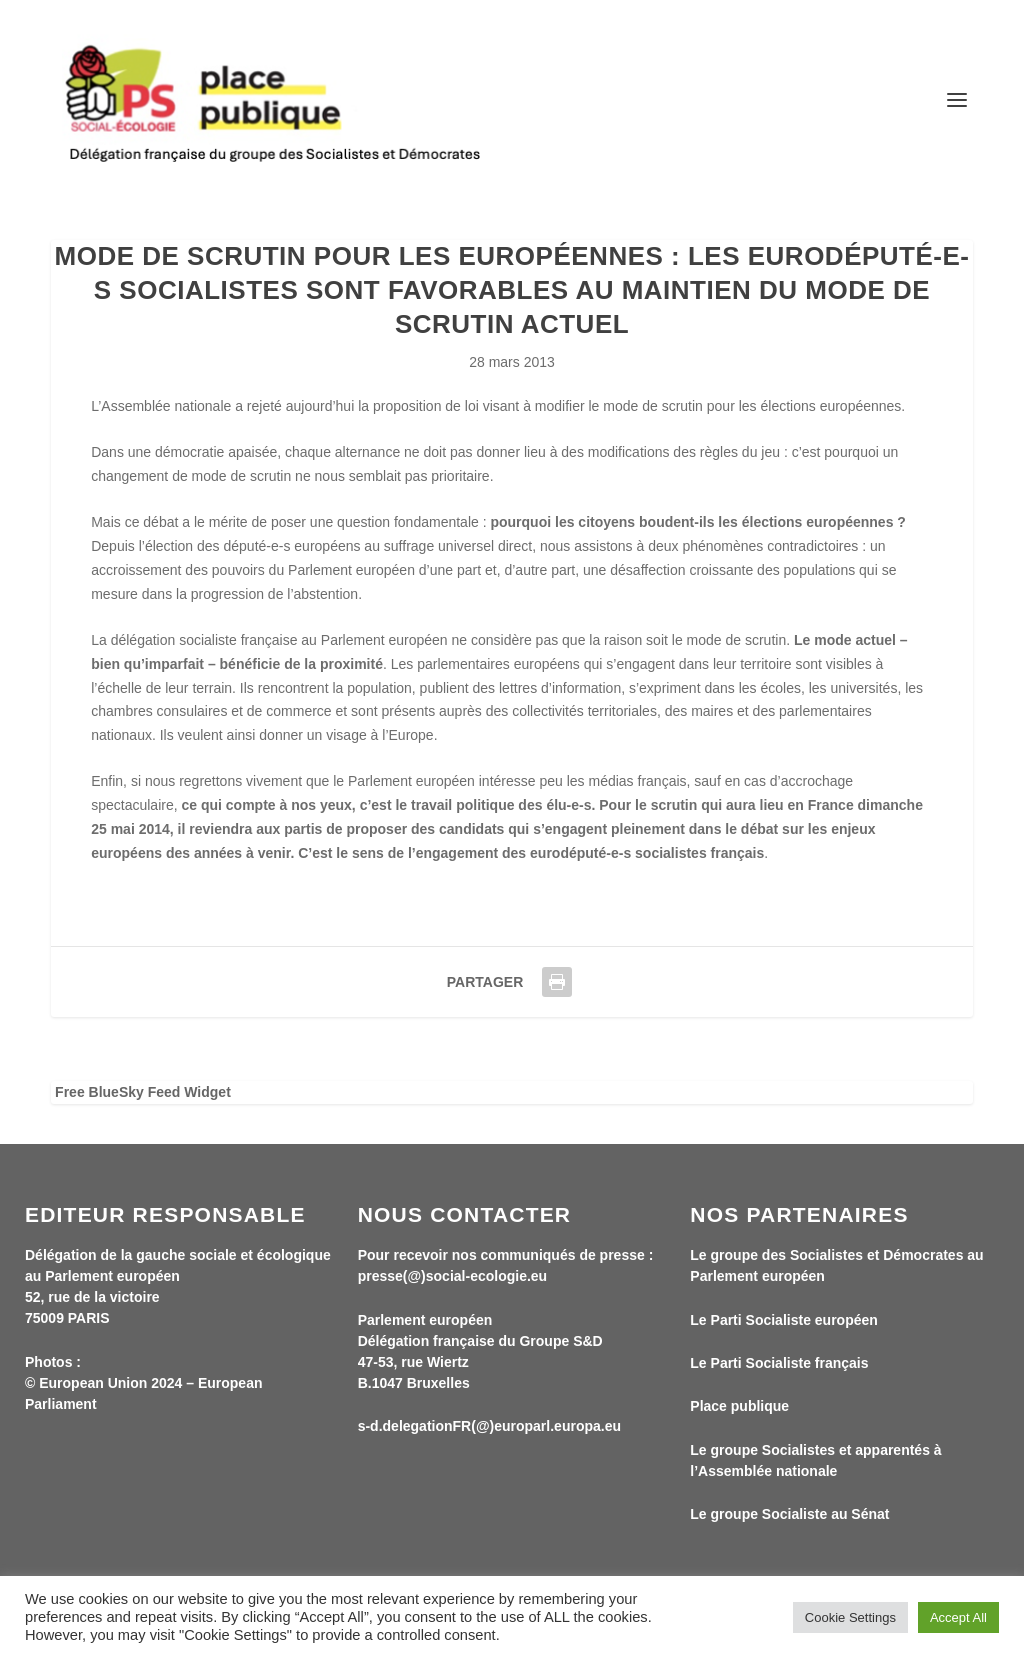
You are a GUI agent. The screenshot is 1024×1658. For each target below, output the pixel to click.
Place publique (739, 1406)
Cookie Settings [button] (850, 1617)
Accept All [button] (958, 1617)
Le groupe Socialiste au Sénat (789, 1514)
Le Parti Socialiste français (779, 1363)
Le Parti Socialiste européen (784, 1320)
